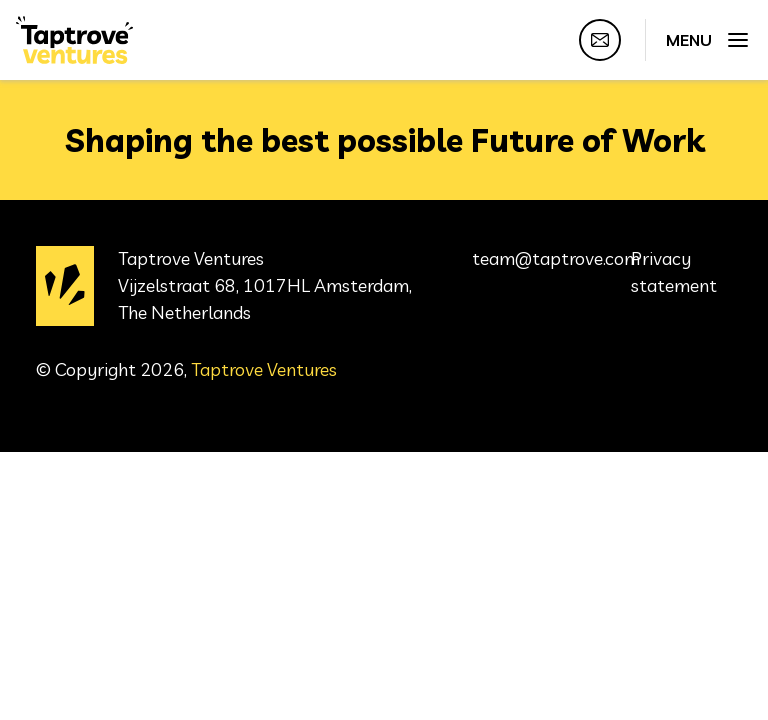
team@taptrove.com (556, 258)
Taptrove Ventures (264, 369)
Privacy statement (674, 272)
